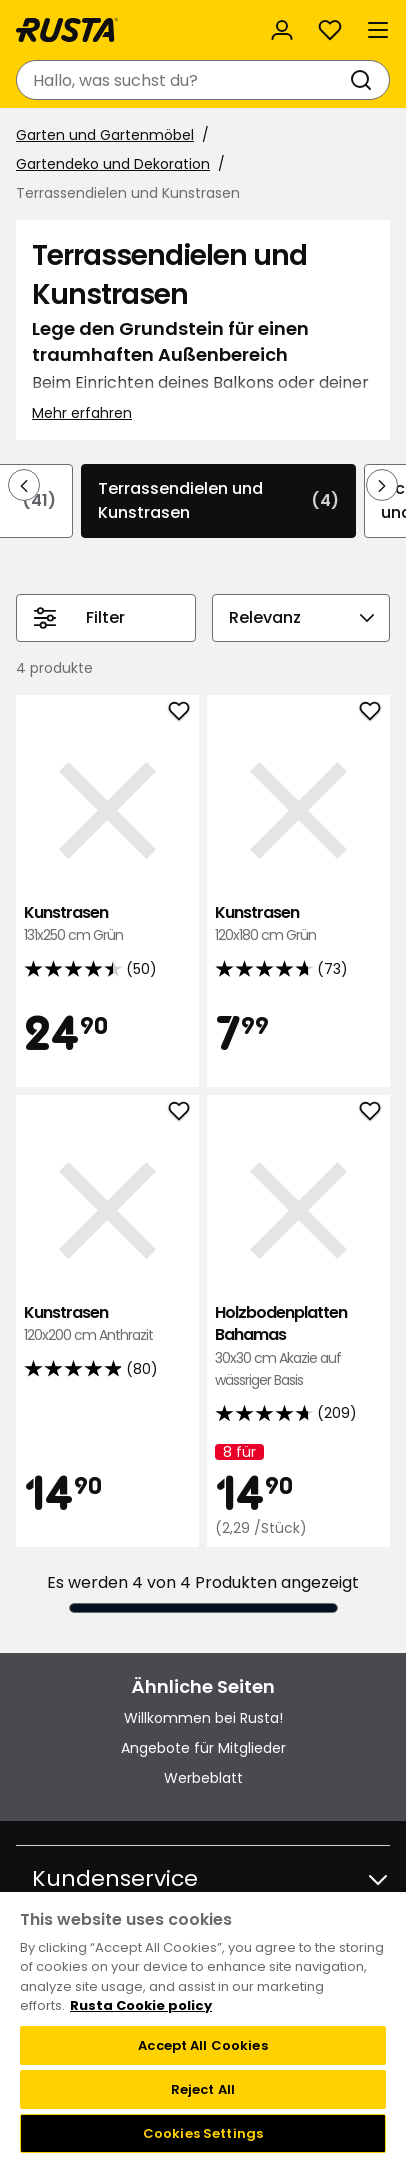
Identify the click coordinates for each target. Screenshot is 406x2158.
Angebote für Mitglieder (203, 1748)
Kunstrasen (107, 924)
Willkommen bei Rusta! (203, 1718)
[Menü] (378, 30)
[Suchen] (365, 80)
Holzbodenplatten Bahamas (298, 1347)
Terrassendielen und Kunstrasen (218, 500)
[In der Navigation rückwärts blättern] (24, 485)
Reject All (203, 2089)
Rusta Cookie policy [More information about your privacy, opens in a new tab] (141, 2005)
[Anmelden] (282, 30)
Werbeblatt (203, 1778)
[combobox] (183, 80)
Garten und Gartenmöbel (105, 135)
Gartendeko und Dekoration (113, 164)
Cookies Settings (203, 2133)
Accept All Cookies (202, 2045)
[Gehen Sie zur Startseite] (67, 30)
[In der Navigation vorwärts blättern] (382, 485)
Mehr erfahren (82, 413)
